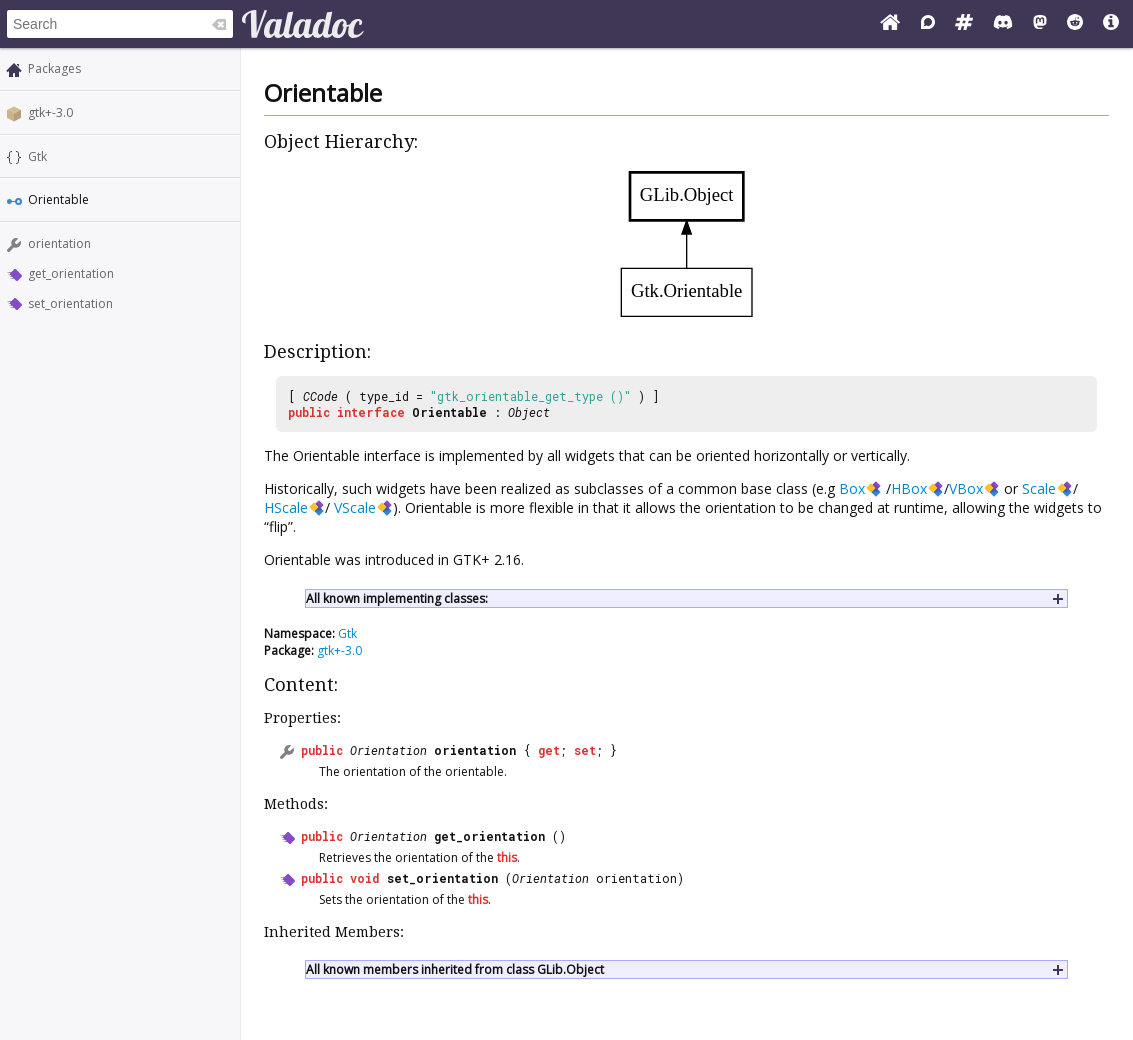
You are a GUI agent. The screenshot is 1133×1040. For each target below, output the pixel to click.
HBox (909, 488)
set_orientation (70, 303)
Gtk (37, 156)
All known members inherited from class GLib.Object (455, 969)
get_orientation (71, 273)
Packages (54, 68)
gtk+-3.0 (50, 112)
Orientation (388, 750)
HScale (286, 507)
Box (852, 488)
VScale (355, 507)
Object (529, 412)
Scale (1039, 488)
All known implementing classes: (397, 598)
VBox (966, 488)
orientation (59, 243)
